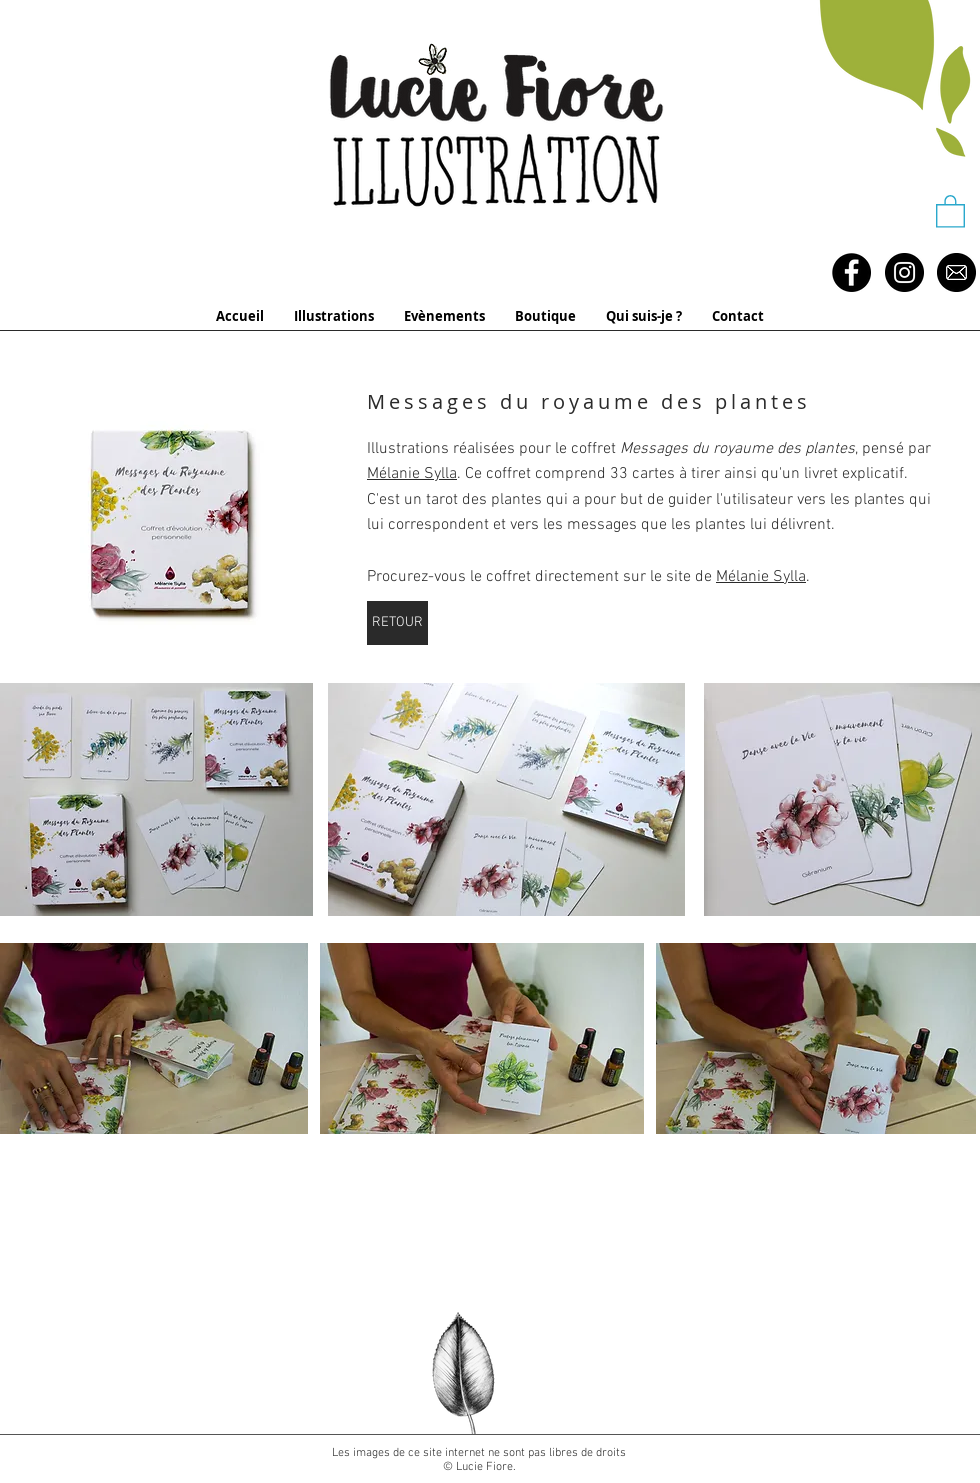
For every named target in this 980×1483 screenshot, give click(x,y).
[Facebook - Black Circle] (851, 272)
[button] (950, 210)
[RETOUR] (397, 623)
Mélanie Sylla (412, 474)
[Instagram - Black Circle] (904, 272)
